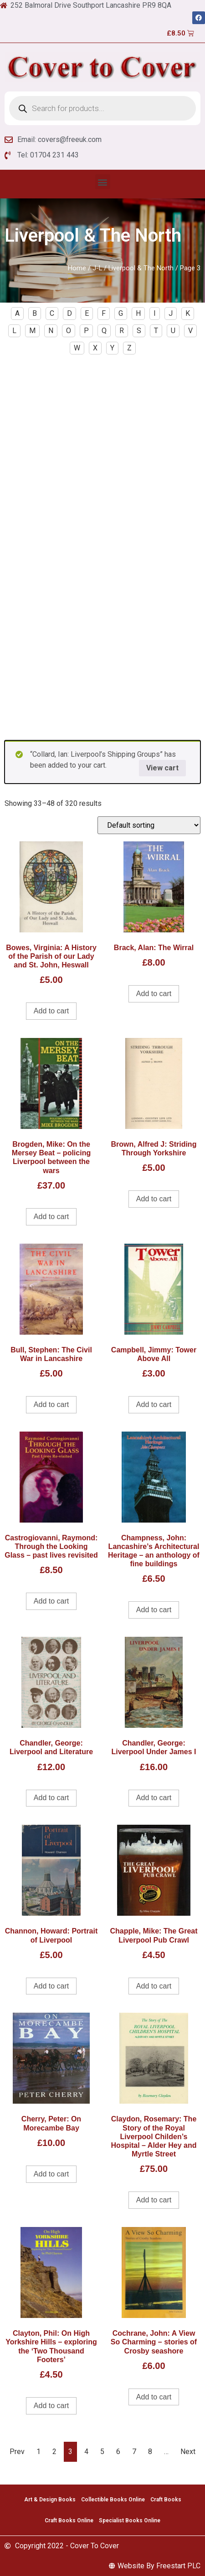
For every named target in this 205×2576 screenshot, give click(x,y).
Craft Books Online (69, 2520)
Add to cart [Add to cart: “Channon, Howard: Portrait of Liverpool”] (51, 1986)
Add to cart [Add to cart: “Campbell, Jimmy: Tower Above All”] (153, 1404)
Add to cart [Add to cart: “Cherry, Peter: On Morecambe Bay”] (51, 2174)
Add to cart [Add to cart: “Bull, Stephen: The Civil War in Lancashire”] (51, 1404)
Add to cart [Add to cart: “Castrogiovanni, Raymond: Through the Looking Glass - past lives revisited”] (51, 1601)
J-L (97, 268)
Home (77, 268)
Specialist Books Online (129, 2520)
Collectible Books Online (113, 2499)
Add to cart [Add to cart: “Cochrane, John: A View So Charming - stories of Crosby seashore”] (153, 2397)
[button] (102, 181)
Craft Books (165, 2499)
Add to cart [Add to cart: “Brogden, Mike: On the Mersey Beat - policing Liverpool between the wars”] (51, 1216)
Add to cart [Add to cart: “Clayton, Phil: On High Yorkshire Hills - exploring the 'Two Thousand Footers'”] (51, 2405)
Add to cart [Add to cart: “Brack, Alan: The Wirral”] (153, 993)
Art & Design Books (50, 2499)
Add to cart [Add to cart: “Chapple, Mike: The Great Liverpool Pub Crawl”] (153, 1986)
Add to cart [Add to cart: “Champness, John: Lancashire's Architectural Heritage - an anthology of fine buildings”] (153, 1610)
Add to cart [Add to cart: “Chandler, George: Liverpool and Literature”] (51, 1798)
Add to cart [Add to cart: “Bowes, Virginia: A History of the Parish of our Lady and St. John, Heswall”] (51, 1011)
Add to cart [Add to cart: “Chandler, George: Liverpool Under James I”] (153, 1798)
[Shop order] (148, 825)
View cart (162, 768)
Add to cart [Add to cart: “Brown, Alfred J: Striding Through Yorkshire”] (153, 1199)
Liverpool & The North (141, 268)
